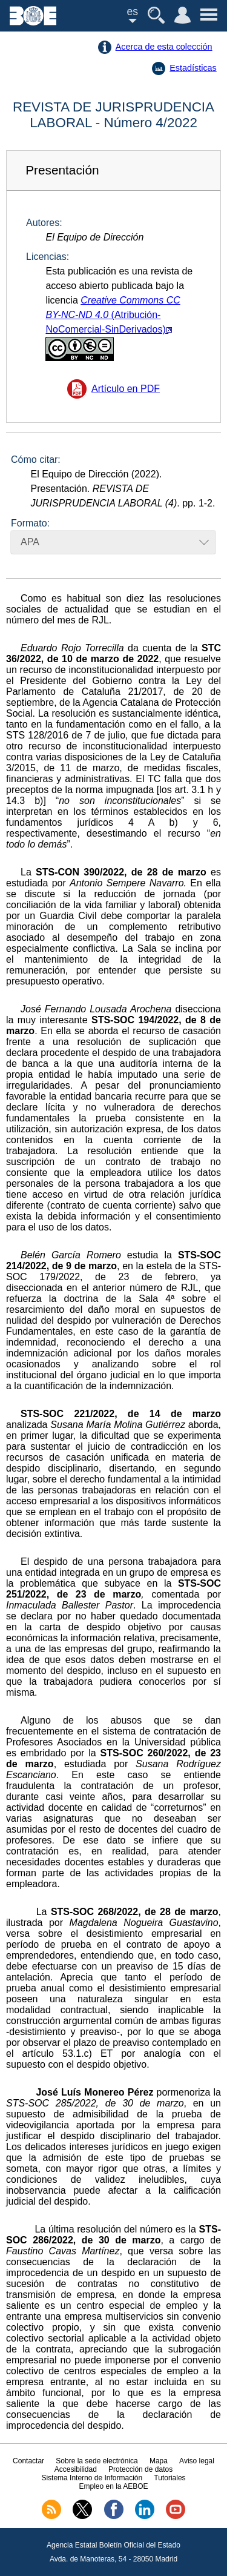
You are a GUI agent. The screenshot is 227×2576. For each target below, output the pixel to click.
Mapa (159, 2461)
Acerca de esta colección (164, 46)
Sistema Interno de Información (91, 2478)
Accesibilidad (75, 2469)
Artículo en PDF (125, 388)
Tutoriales (169, 2478)
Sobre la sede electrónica (96, 2461)
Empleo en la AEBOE (113, 2486)
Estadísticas (193, 68)
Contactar (28, 2461)
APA (30, 542)
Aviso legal (196, 2461)
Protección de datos (140, 2469)
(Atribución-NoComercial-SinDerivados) (112, 328)
